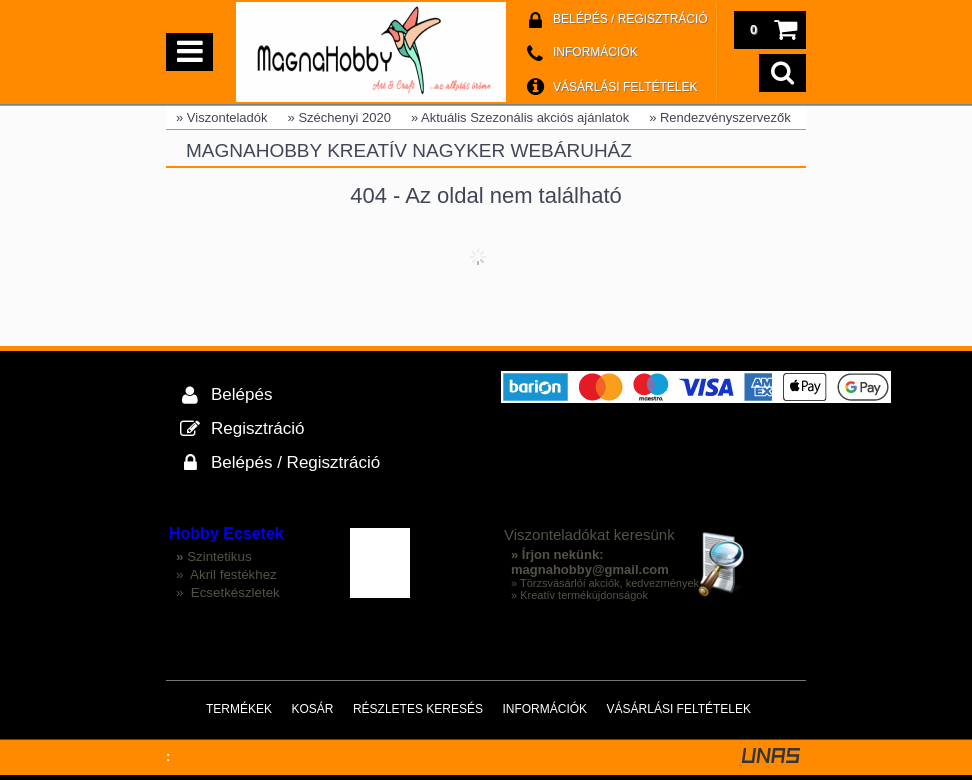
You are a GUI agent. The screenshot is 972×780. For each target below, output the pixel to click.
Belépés (241, 394)
